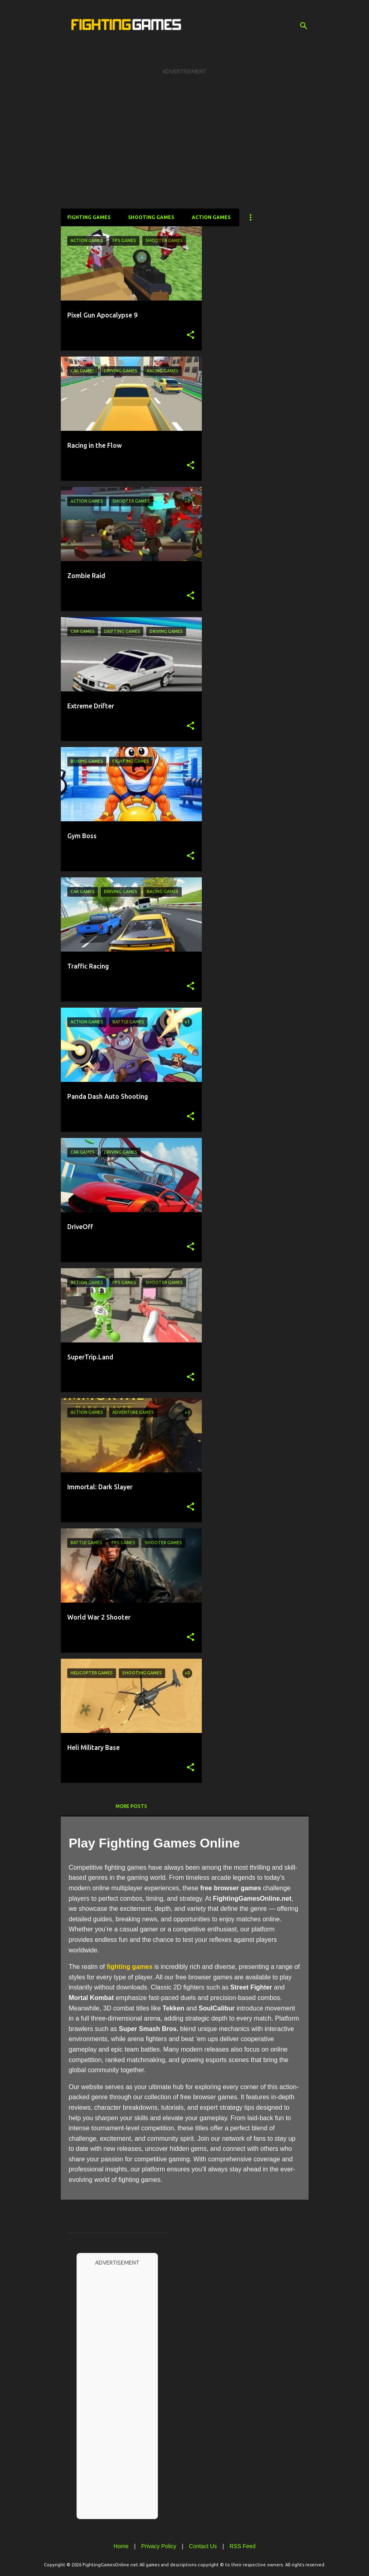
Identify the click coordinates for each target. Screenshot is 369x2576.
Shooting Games (151, 217)
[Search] (304, 25)
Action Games (211, 217)
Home (121, 2546)
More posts (131, 1806)
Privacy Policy (158, 2546)
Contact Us (203, 2546)
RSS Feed (243, 2546)
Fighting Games (88, 217)
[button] (190, 335)
